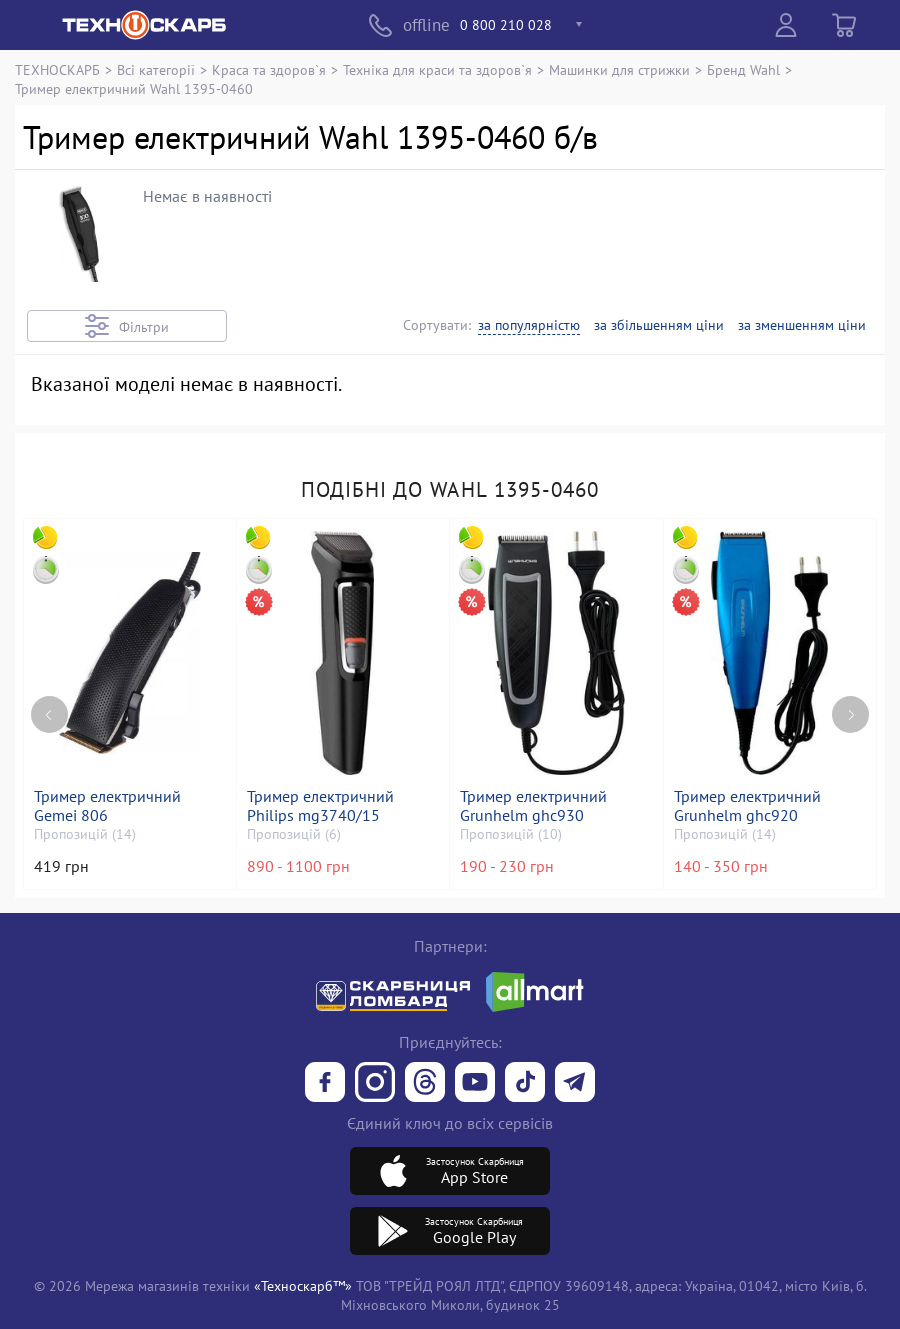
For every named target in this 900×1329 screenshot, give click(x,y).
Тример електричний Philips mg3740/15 (321, 806)
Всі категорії (156, 69)
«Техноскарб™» (303, 1285)
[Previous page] (49, 708)
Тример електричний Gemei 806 (108, 806)
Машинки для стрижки (619, 69)
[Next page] (850, 708)
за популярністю (529, 325)
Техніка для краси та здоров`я (437, 69)
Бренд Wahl (743, 69)
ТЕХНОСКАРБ (57, 69)
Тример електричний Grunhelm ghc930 (534, 806)
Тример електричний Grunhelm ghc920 (748, 806)
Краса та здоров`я (269, 69)
